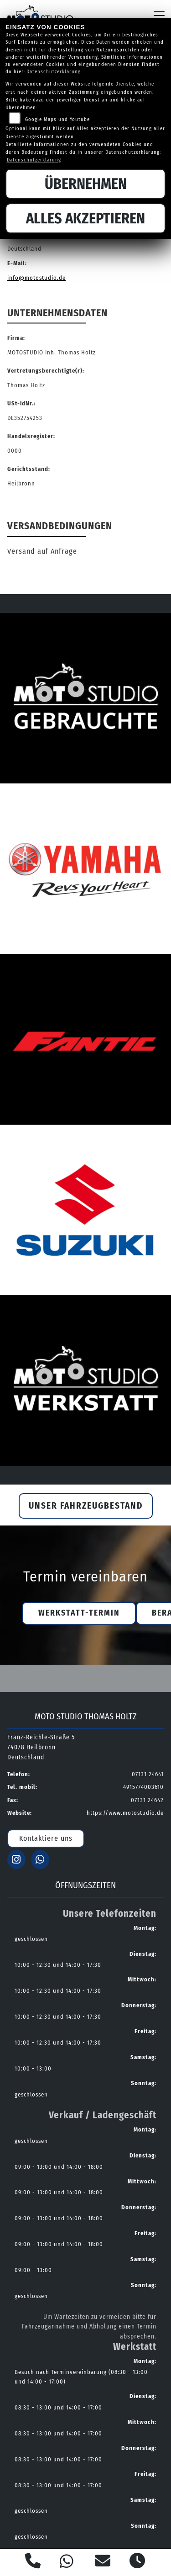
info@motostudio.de (36, 277)
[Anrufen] (33, 2562)
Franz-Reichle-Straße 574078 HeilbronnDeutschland (41, 1747)
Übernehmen (86, 183)
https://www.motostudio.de (125, 1812)
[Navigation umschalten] (159, 15)
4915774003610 (143, 1786)
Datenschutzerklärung (53, 72)
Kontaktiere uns (46, 1838)
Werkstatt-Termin (79, 1613)
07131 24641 (148, 1774)
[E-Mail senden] (103, 2562)
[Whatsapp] (67, 2562)
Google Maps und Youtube (57, 119)
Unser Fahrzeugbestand (86, 1505)
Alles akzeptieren (85, 218)
